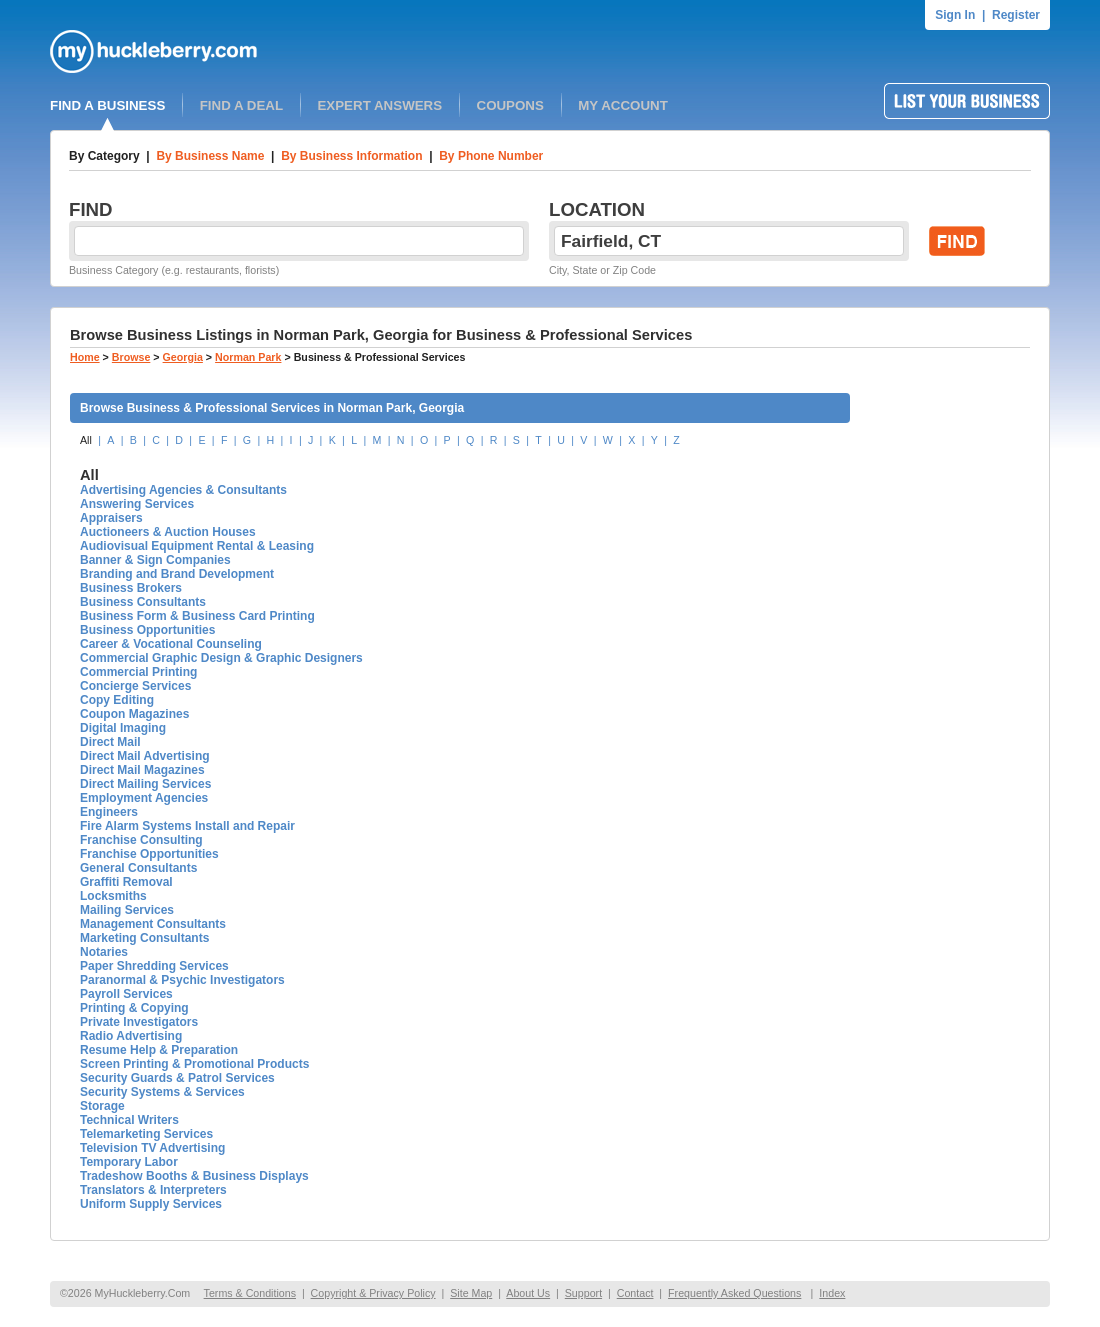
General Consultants (138, 868)
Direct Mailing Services (145, 784)
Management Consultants (153, 924)
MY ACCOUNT (623, 105)
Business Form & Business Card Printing (197, 616)
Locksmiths (113, 896)
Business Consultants (143, 602)
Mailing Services (127, 910)
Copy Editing (117, 700)
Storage (102, 1106)
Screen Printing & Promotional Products (194, 1064)
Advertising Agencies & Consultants (183, 490)
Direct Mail (110, 742)
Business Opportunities (147, 630)
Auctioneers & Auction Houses (168, 532)
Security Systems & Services (162, 1092)
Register (1016, 15)
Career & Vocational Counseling (171, 644)
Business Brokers (131, 588)
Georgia (183, 357)
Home (85, 357)
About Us (528, 1293)
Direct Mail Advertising (145, 756)
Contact (635, 1293)
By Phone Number (491, 156)
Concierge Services (135, 686)
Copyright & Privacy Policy (373, 1293)
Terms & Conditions (250, 1293)
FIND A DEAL (241, 105)
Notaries (104, 952)
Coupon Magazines (134, 714)
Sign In (955, 15)
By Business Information (351, 156)
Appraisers (111, 518)
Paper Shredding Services (154, 966)
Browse (131, 357)
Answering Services (137, 504)
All (86, 440)
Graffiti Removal (126, 882)
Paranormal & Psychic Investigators (182, 980)
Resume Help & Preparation (159, 1050)
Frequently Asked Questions (734, 1293)
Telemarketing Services (146, 1134)
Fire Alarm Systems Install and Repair (187, 826)
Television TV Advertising (152, 1148)
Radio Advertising (131, 1036)
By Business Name (210, 156)
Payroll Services (126, 994)
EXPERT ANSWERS (379, 105)
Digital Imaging (123, 728)
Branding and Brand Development (177, 574)
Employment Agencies (144, 798)
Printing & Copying (134, 1008)
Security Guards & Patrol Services (177, 1078)
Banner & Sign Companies (155, 560)
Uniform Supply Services (151, 1204)
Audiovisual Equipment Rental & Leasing (197, 546)
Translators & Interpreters (153, 1190)
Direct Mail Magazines (142, 770)
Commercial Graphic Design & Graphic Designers (221, 658)
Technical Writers (129, 1120)
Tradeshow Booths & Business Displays (194, 1176)
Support (583, 1293)
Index (832, 1293)
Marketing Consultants (144, 938)
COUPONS (510, 105)
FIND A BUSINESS (107, 105)
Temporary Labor (129, 1162)
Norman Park (248, 357)
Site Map (471, 1293)
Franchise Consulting (141, 840)
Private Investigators (139, 1022)
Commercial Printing (138, 672)
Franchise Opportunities (149, 854)
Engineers (109, 812)
